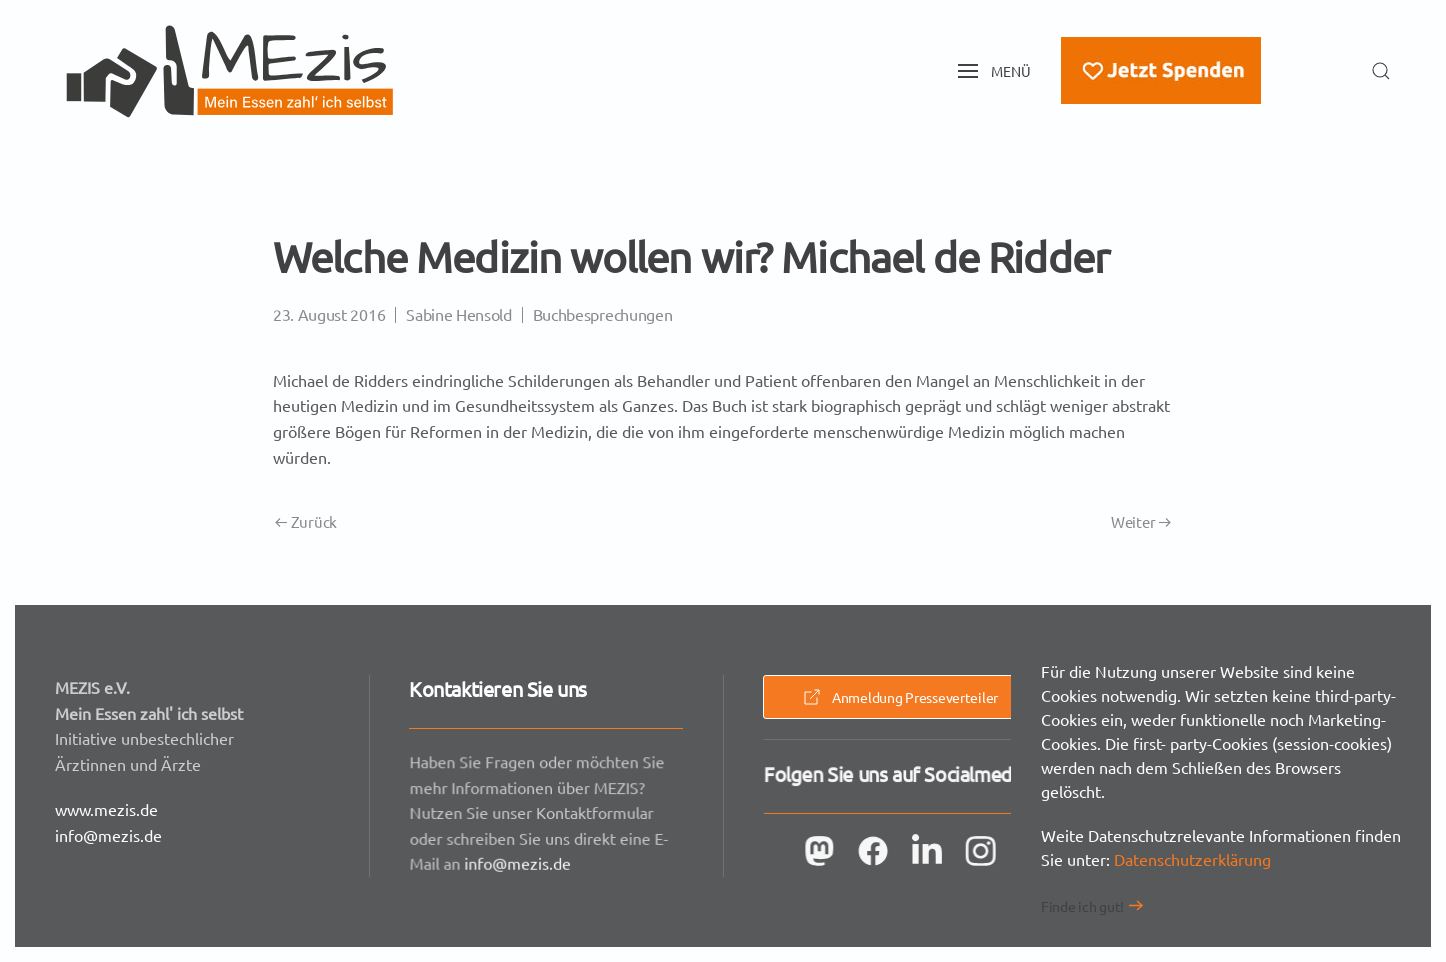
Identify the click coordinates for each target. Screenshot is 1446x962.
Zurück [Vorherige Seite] (306, 521)
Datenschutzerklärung (1192, 859)
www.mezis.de (106, 809)
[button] (995, 71)
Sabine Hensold (459, 314)
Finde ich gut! (1082, 906)
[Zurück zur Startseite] (230, 71)
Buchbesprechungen (603, 314)
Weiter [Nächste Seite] (1141, 521)
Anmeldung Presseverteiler (900, 697)
